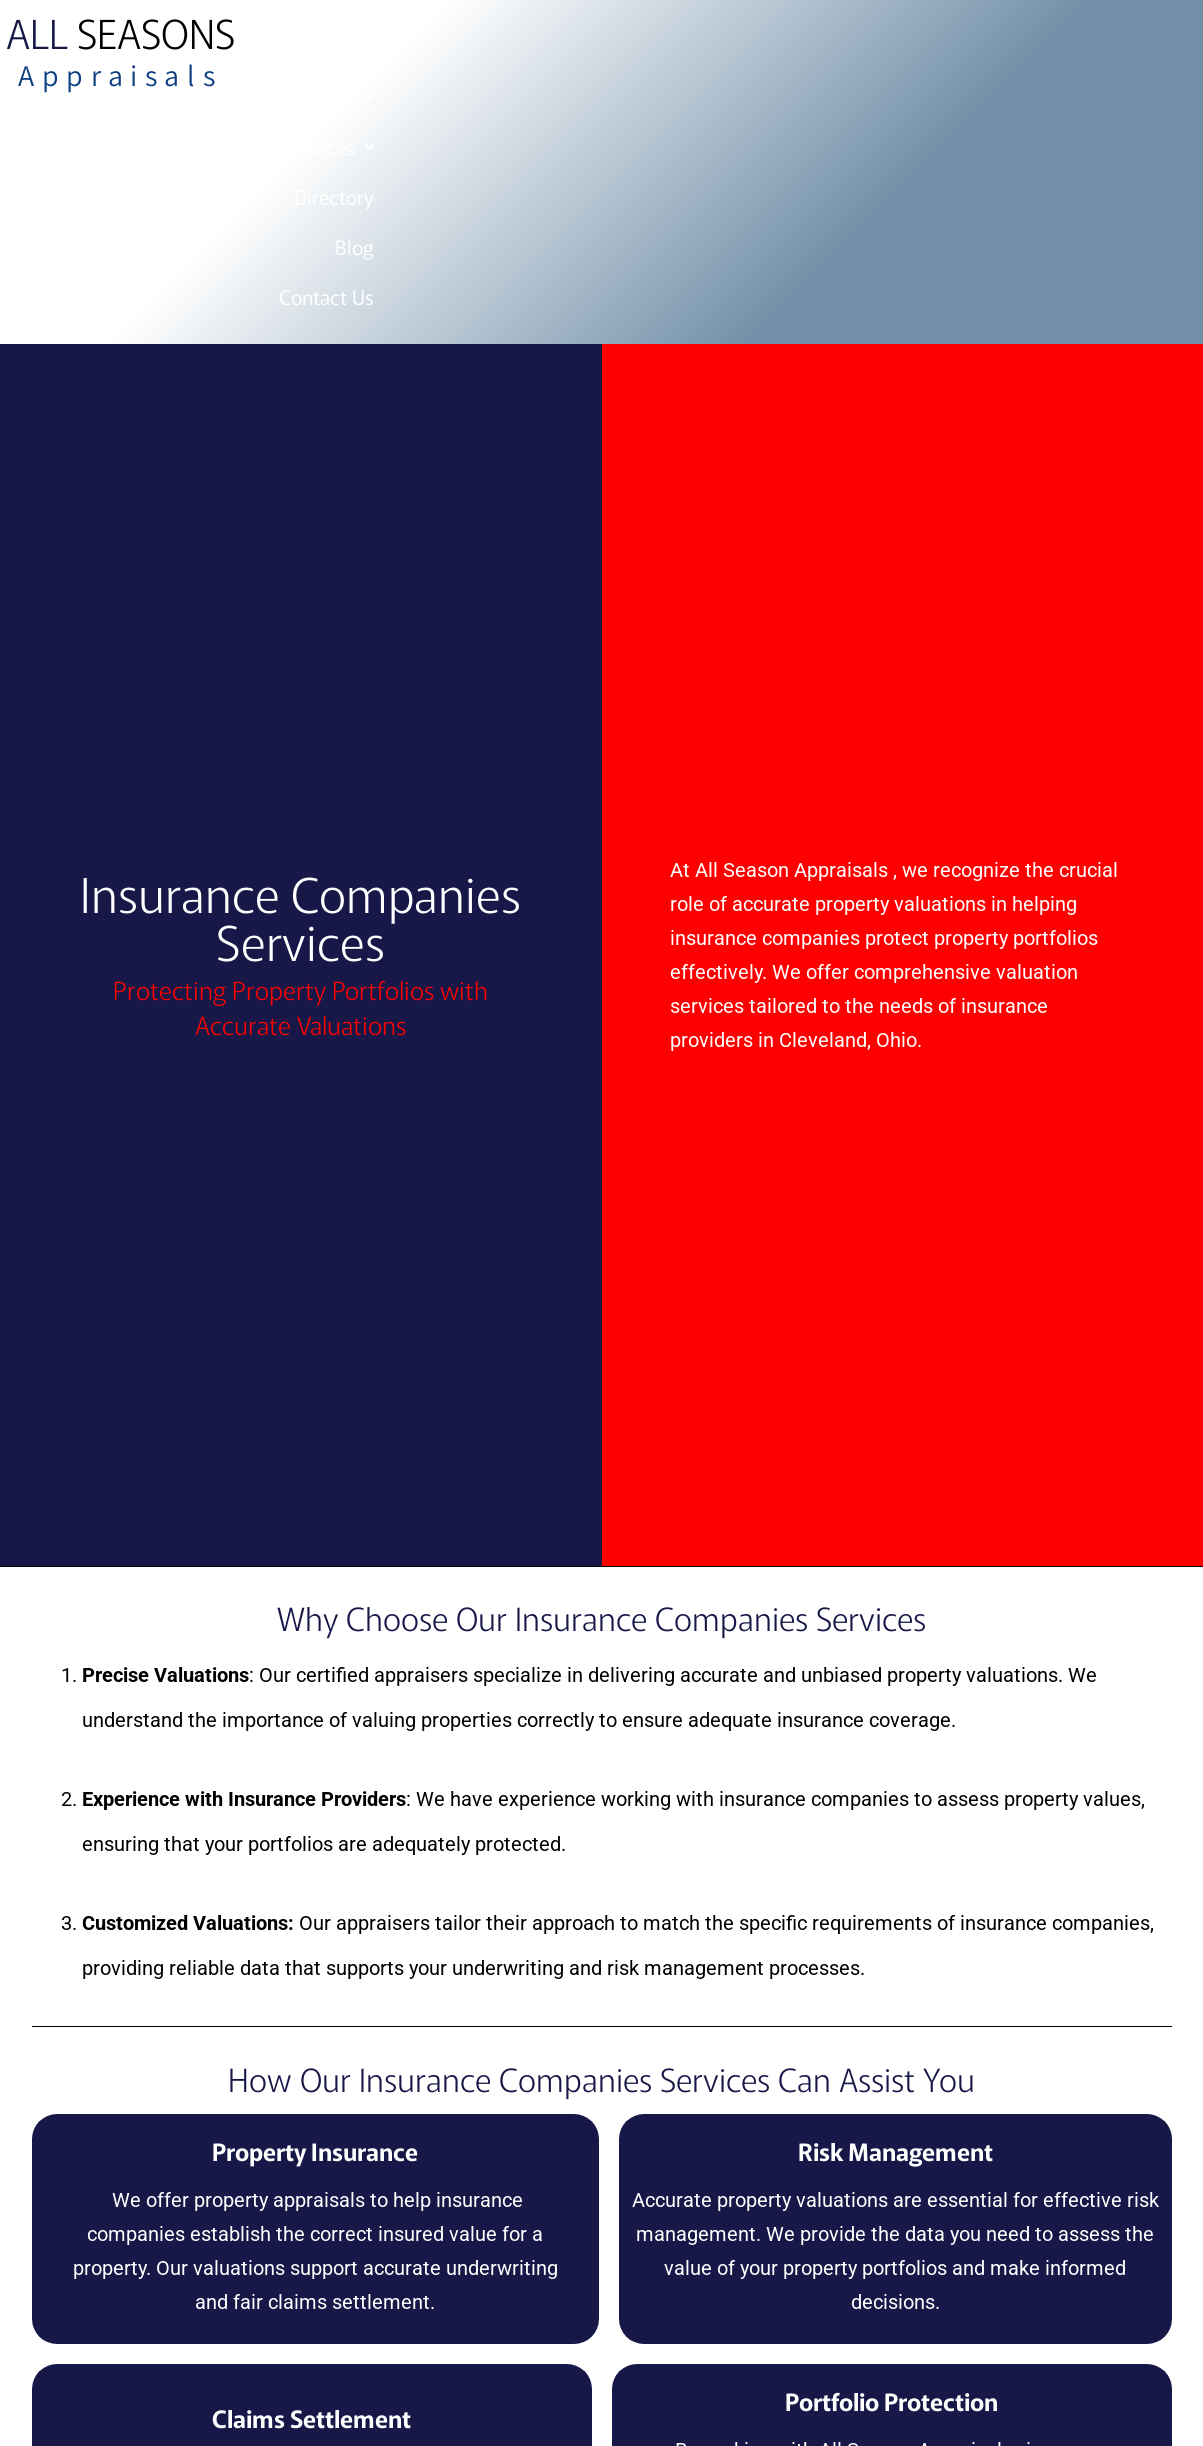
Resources (767, 46)
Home (538, 46)
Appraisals (120, 75)
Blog (980, 46)
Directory (891, 46)
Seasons (120, 32)
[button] (639, 47)
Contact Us (1077, 46)
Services (639, 46)
